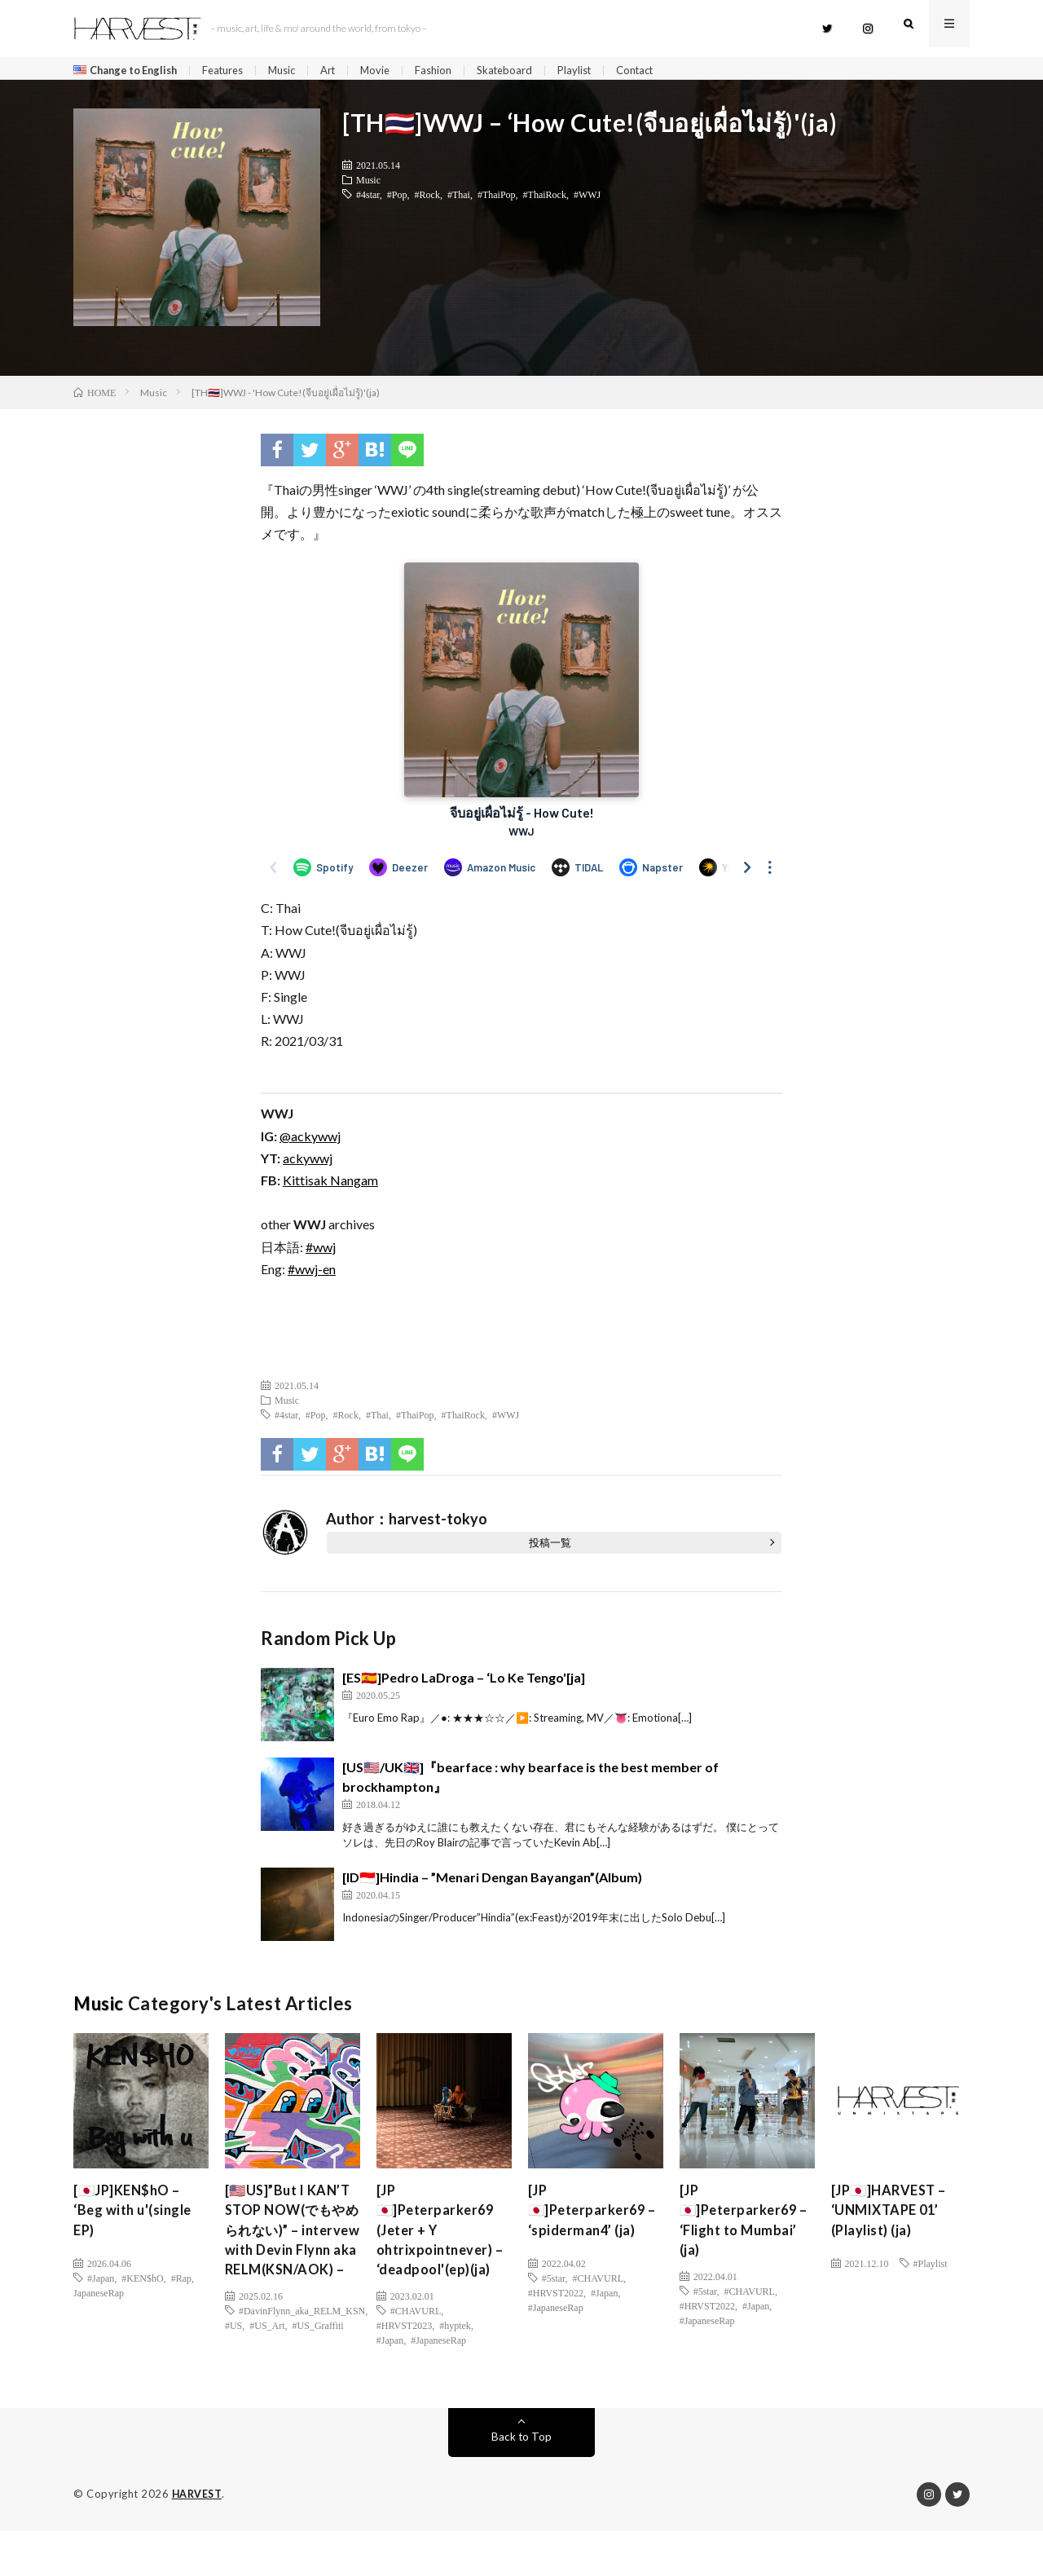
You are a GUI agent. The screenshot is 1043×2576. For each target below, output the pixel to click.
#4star (368, 200)
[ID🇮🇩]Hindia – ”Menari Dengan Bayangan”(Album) (492, 1882)
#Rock (427, 200)
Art (346, 70)
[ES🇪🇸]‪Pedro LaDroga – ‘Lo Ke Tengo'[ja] (463, 1683)
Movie (396, 70)
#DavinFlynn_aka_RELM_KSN (302, 2370)
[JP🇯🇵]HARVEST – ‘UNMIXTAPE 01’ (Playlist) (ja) (894, 2219)
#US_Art (266, 2385)
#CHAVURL (415, 2348)
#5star (554, 2283)
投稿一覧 (550, 1548)
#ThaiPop (496, 200)
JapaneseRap (98, 2298)
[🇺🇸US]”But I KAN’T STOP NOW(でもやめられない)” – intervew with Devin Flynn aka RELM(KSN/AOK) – (292, 2263)
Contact (668, 70)
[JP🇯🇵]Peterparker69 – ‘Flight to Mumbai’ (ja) (743, 2230)
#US (233, 2385)
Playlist (603, 70)
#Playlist (930, 2269)
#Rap (181, 2283)
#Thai (458, 200)
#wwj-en (312, 1274)
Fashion (456, 70)
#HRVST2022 (555, 2298)
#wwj (321, 1252)
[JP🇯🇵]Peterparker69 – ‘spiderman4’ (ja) (591, 2219)
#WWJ (587, 200)
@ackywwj (310, 1141)
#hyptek (455, 2363)
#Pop (397, 200)
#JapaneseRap (438, 2378)
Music (298, 70)
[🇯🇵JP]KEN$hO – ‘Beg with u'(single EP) (137, 2219)
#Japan (100, 2283)
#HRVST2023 (404, 2363)
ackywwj (307, 1163)
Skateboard (530, 70)
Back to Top (521, 2482)
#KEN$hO (142, 2283)
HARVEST (198, 2539)
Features (234, 70)
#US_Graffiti (318, 2385)
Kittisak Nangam (330, 1185)
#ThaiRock (544, 200)
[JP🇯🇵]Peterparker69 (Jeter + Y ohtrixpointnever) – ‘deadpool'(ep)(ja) (439, 2252)
